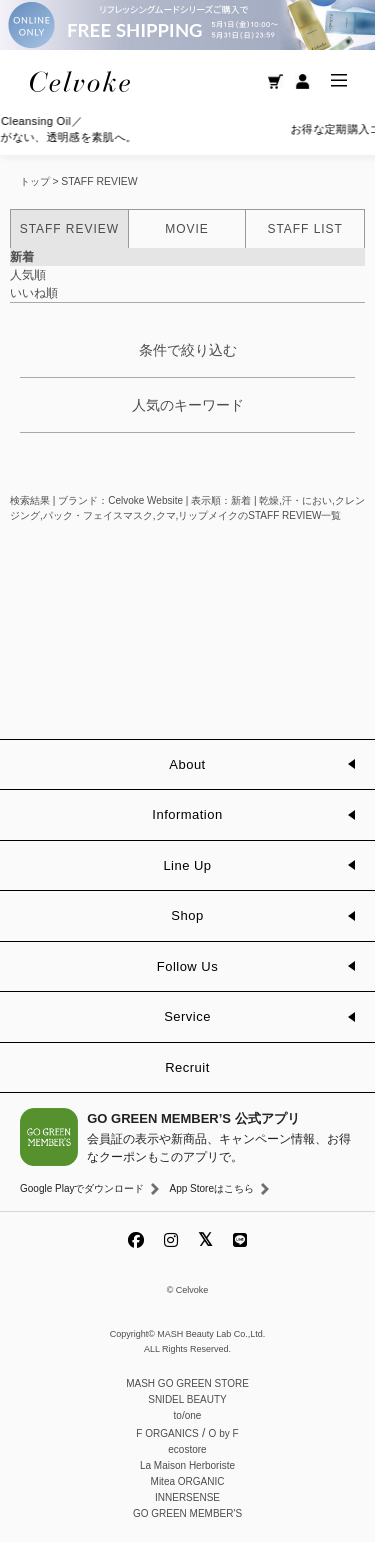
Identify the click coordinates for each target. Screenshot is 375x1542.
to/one (188, 1415)
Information (187, 814)
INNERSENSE (187, 1497)
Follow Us (187, 966)
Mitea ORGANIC (188, 1481)
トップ (35, 181)
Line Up (187, 865)
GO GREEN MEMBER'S (187, 1513)
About (187, 764)
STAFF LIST (304, 229)
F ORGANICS (167, 1433)
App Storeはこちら (211, 1188)
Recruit (187, 1067)
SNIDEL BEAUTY (187, 1399)
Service (187, 1016)
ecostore (187, 1449)
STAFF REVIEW (99, 181)
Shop (187, 915)
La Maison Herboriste (187, 1465)
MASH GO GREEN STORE (187, 1383)
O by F (224, 1433)
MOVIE (186, 229)
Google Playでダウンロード (82, 1188)
